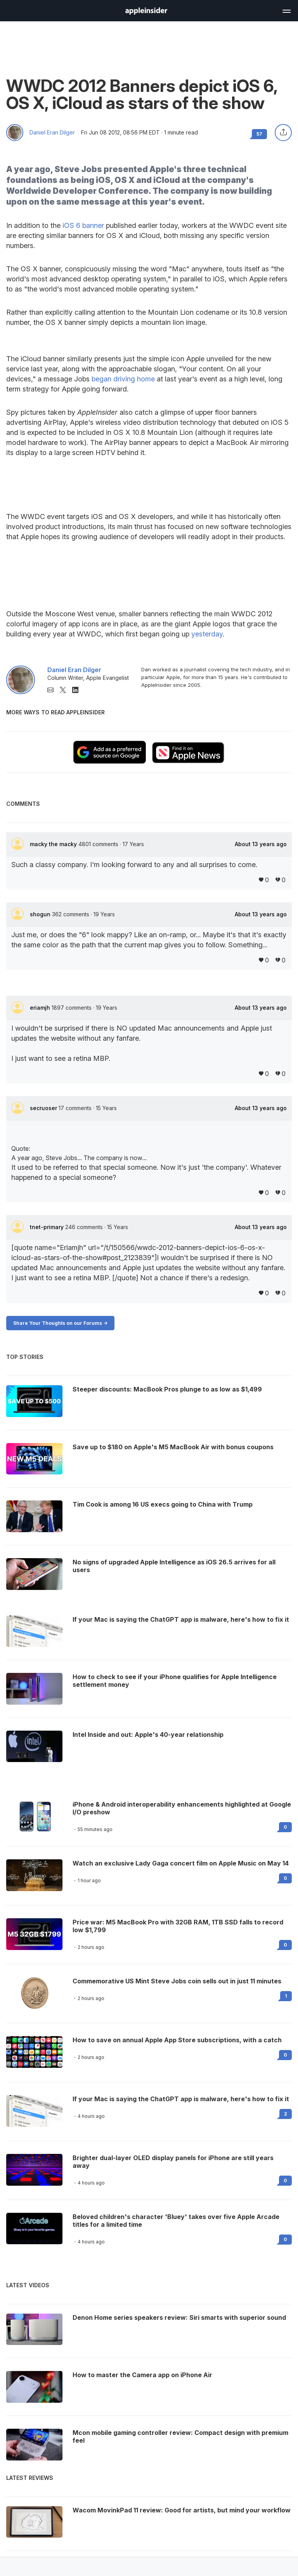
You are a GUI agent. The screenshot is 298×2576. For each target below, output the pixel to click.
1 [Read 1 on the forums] (286, 1996)
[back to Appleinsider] (146, 12)
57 (259, 134)
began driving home (123, 379)
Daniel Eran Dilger (52, 132)
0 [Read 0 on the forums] (285, 1827)
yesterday (207, 634)
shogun (41, 914)
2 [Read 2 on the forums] (285, 2114)
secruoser (44, 1108)
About (261, 844)
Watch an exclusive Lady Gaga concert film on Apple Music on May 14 (181, 1863)
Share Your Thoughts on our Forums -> (60, 1323)
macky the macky (54, 844)
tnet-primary (47, 1227)
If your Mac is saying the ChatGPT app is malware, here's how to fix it (181, 2099)
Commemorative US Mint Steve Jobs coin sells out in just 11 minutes (177, 1981)
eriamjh (41, 1007)
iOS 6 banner (83, 225)
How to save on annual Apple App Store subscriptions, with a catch (177, 2040)
